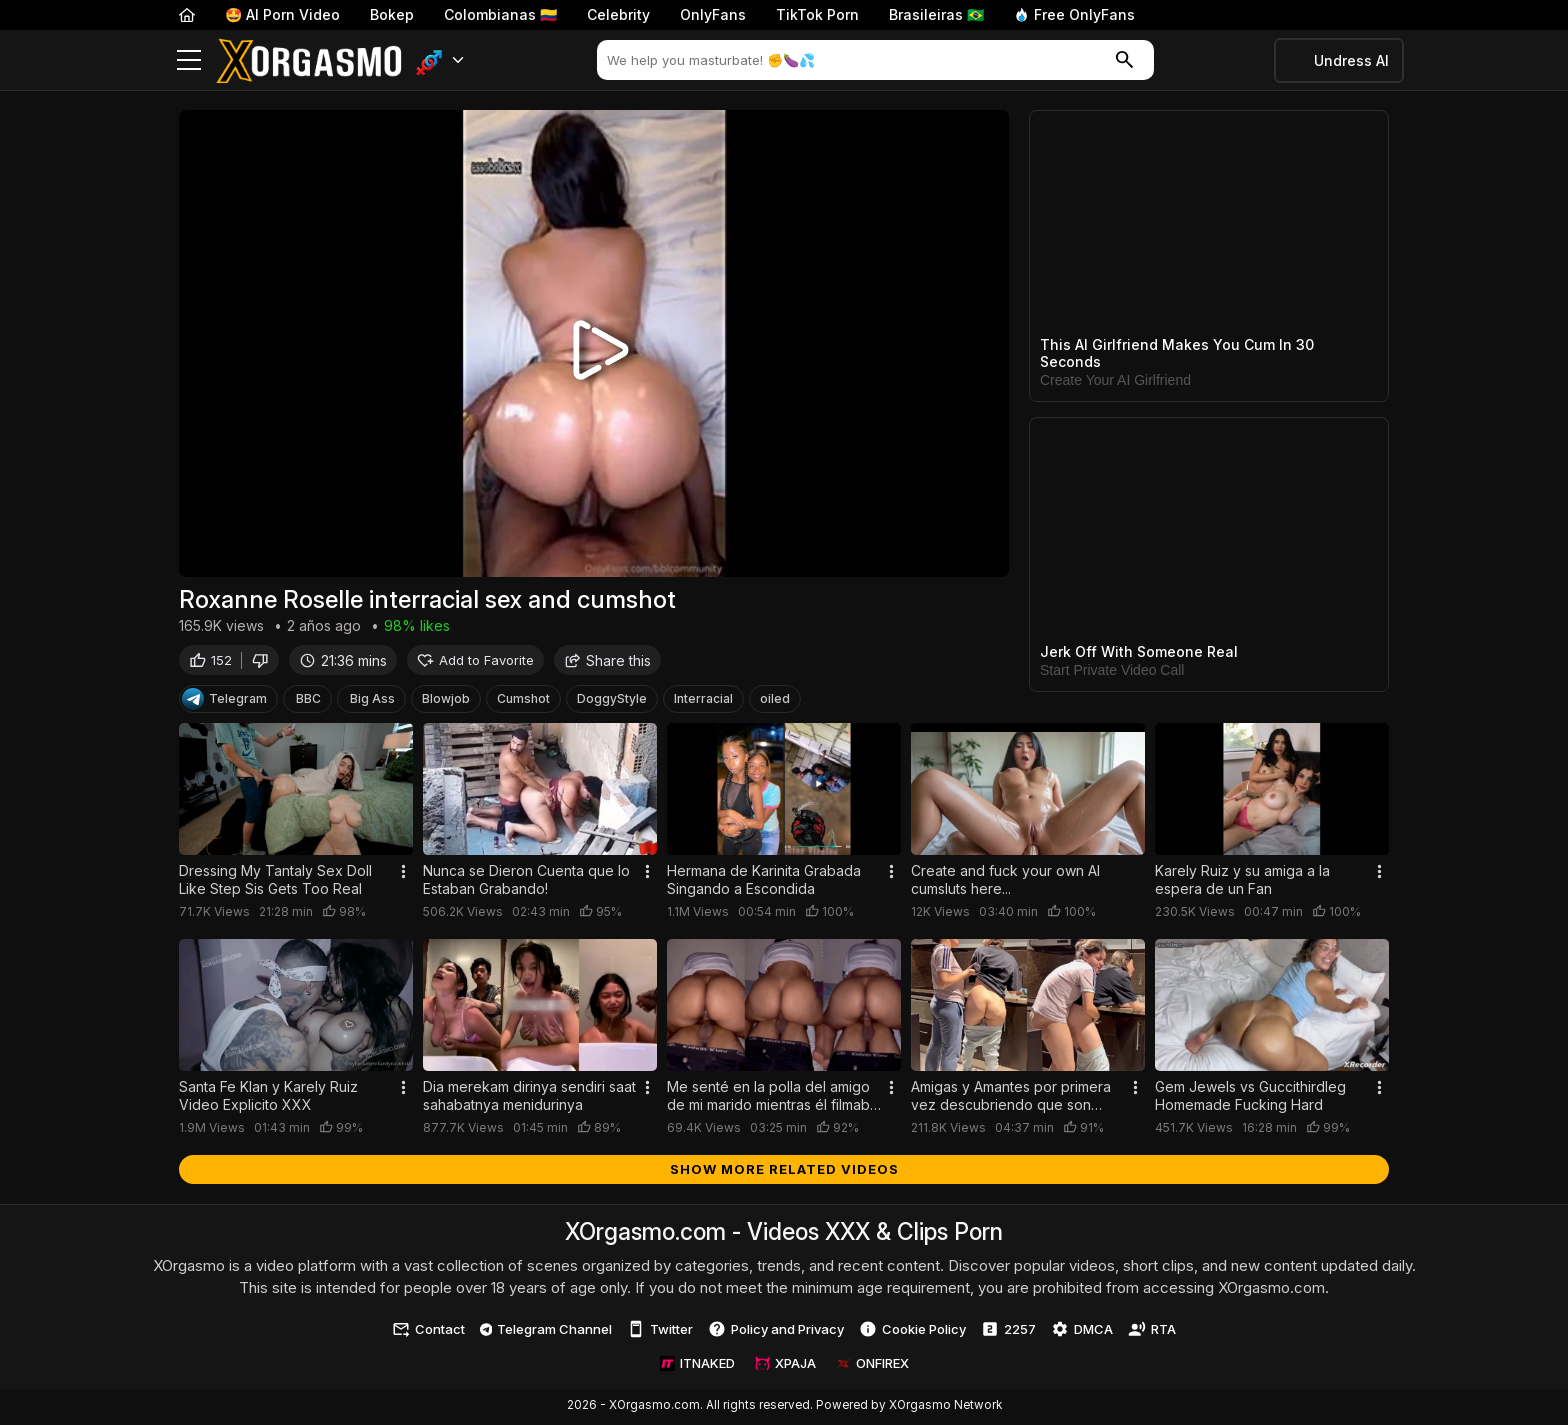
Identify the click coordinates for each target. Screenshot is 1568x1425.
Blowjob (446, 701)
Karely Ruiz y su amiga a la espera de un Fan (1242, 882)
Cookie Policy (912, 1332)
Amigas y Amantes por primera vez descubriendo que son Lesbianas (1011, 1098)
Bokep (392, 14)
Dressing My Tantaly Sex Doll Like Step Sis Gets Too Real (275, 882)
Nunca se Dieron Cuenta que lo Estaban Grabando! (526, 882)
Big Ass (372, 701)
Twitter (660, 1332)
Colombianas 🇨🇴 (500, 14)
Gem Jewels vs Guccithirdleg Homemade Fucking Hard (1250, 1097)
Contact (428, 1332)
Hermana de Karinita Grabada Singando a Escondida (764, 882)
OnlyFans (713, 14)
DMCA (1082, 1332)
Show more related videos (784, 1171)
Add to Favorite (475, 662)
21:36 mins (343, 662)
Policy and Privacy (776, 1332)
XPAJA (785, 1366)
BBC (308, 701)
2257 (1008, 1332)
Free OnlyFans (1074, 14)
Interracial (703, 701)
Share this (607, 662)
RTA (1152, 1332)
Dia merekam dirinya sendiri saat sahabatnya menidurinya (529, 1097)
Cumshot (523, 701)
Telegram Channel (546, 1331)
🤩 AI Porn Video (282, 14)
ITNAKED (697, 1366)
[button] (440, 60)
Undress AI (1351, 60)
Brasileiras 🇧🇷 (936, 14)
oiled (775, 701)
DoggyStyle (612, 701)
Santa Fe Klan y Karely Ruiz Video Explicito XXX (268, 1097)
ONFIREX (872, 1366)
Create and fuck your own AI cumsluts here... (1005, 882)
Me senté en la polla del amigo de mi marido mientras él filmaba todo (772, 1098)
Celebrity (618, 14)
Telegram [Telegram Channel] (224, 702)
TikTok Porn (817, 14)
